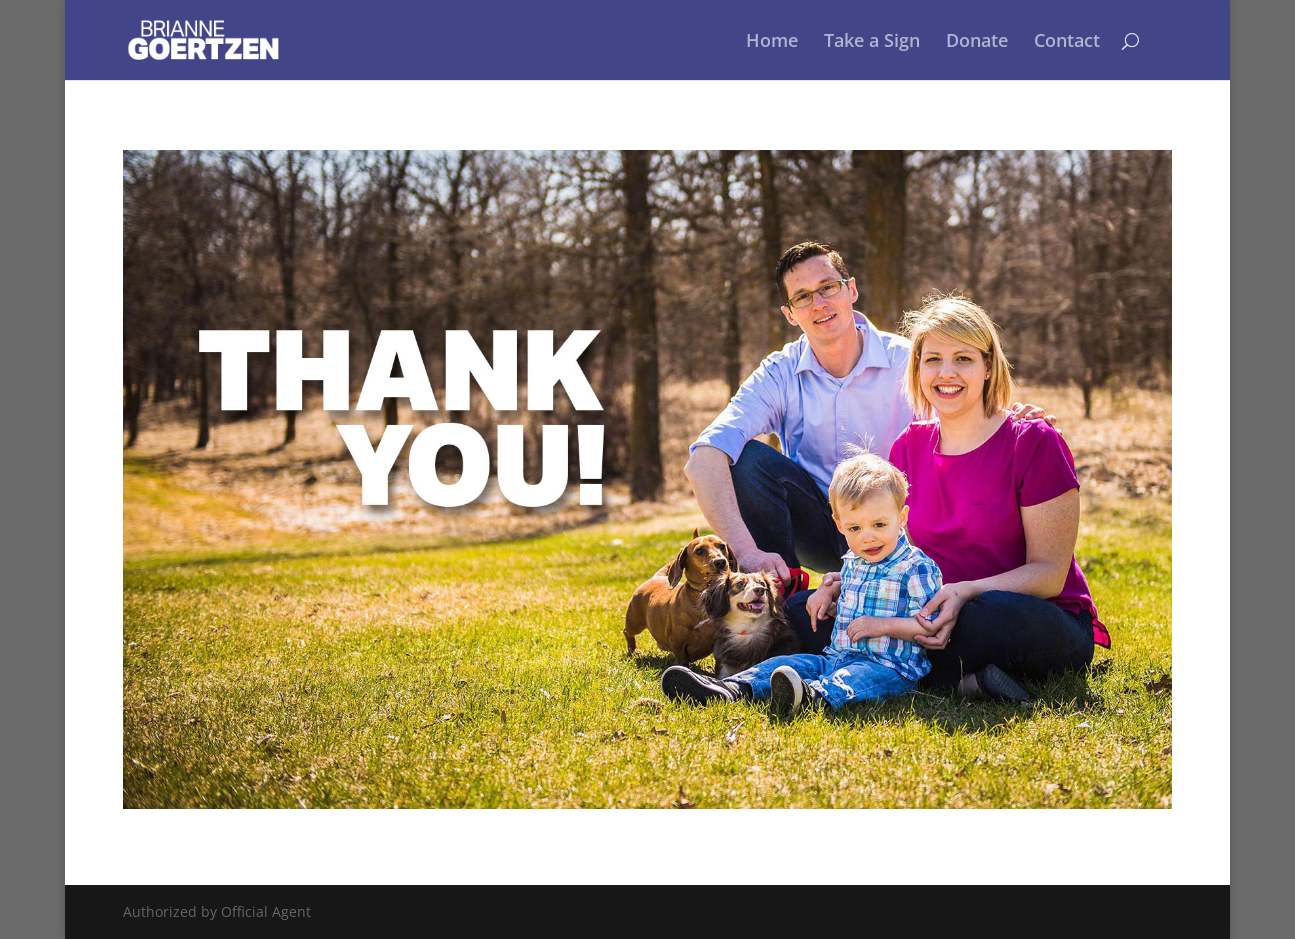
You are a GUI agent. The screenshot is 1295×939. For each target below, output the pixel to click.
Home (772, 42)
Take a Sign (872, 42)
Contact (1067, 42)
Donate (977, 42)
